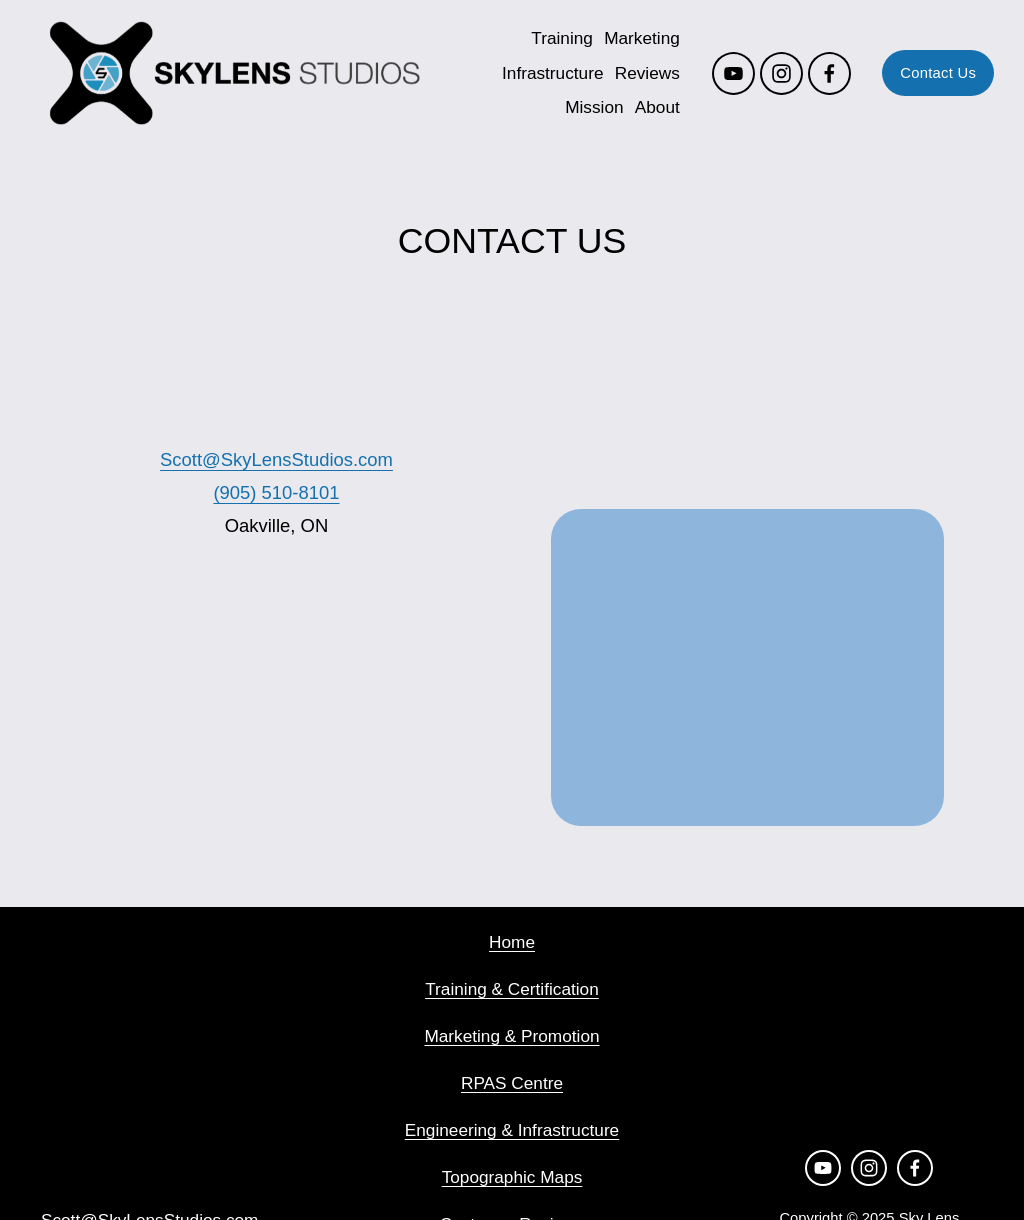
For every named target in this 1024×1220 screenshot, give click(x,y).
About (649, 110)
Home (512, 942)
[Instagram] (773, 75)
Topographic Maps (512, 1177)
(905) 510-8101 (276, 492)
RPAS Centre (512, 1083)
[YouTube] (725, 75)
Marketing (635, 41)
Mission (587, 110)
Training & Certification (512, 989)
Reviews (639, 75)
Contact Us (931, 76)
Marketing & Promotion (511, 1036)
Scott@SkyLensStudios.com (276, 459)
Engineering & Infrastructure (512, 1130)
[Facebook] (821, 75)
